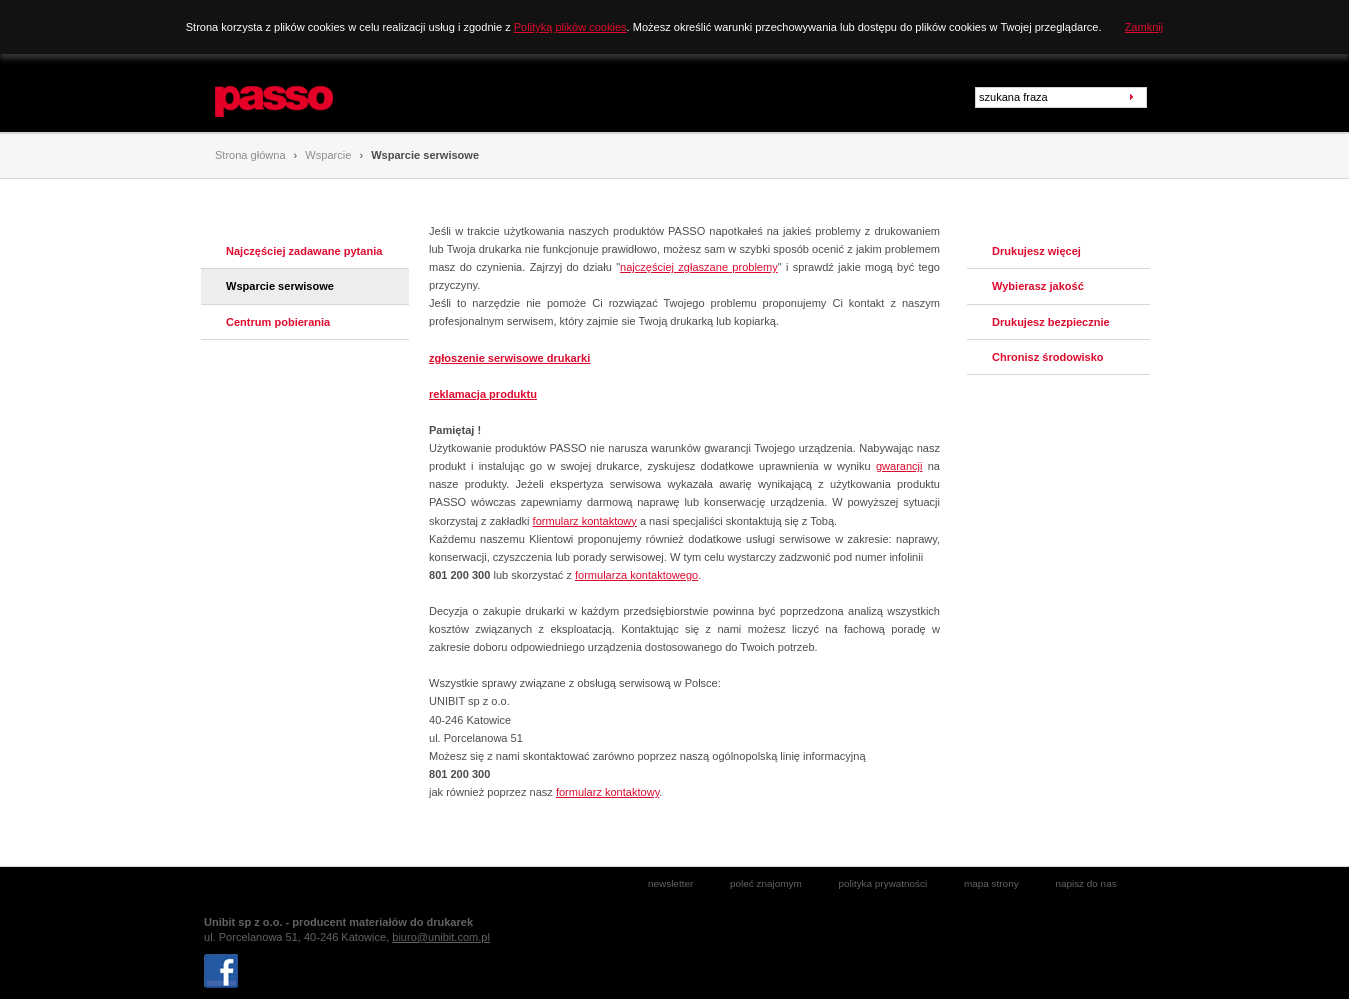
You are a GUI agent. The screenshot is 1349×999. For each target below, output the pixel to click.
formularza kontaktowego (636, 575)
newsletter (670, 883)
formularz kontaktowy (585, 521)
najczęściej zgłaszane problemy (699, 267)
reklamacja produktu (483, 394)
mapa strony (991, 883)
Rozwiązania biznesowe (532, 97)
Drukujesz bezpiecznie (1051, 322)
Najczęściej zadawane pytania (304, 251)
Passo (233, 84)
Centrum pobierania (278, 322)
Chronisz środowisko (1048, 357)
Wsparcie (653, 97)
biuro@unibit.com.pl (441, 937)
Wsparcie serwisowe (425, 155)
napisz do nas (1085, 883)
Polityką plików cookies (570, 27)
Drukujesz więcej (1036, 251)
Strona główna (250, 155)
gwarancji (899, 466)
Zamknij (1144, 27)
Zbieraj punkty (822, 97)
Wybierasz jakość (1038, 286)
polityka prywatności (882, 883)
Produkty (412, 97)
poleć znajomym (766, 883)
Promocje (918, 97)
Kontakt (730, 97)
